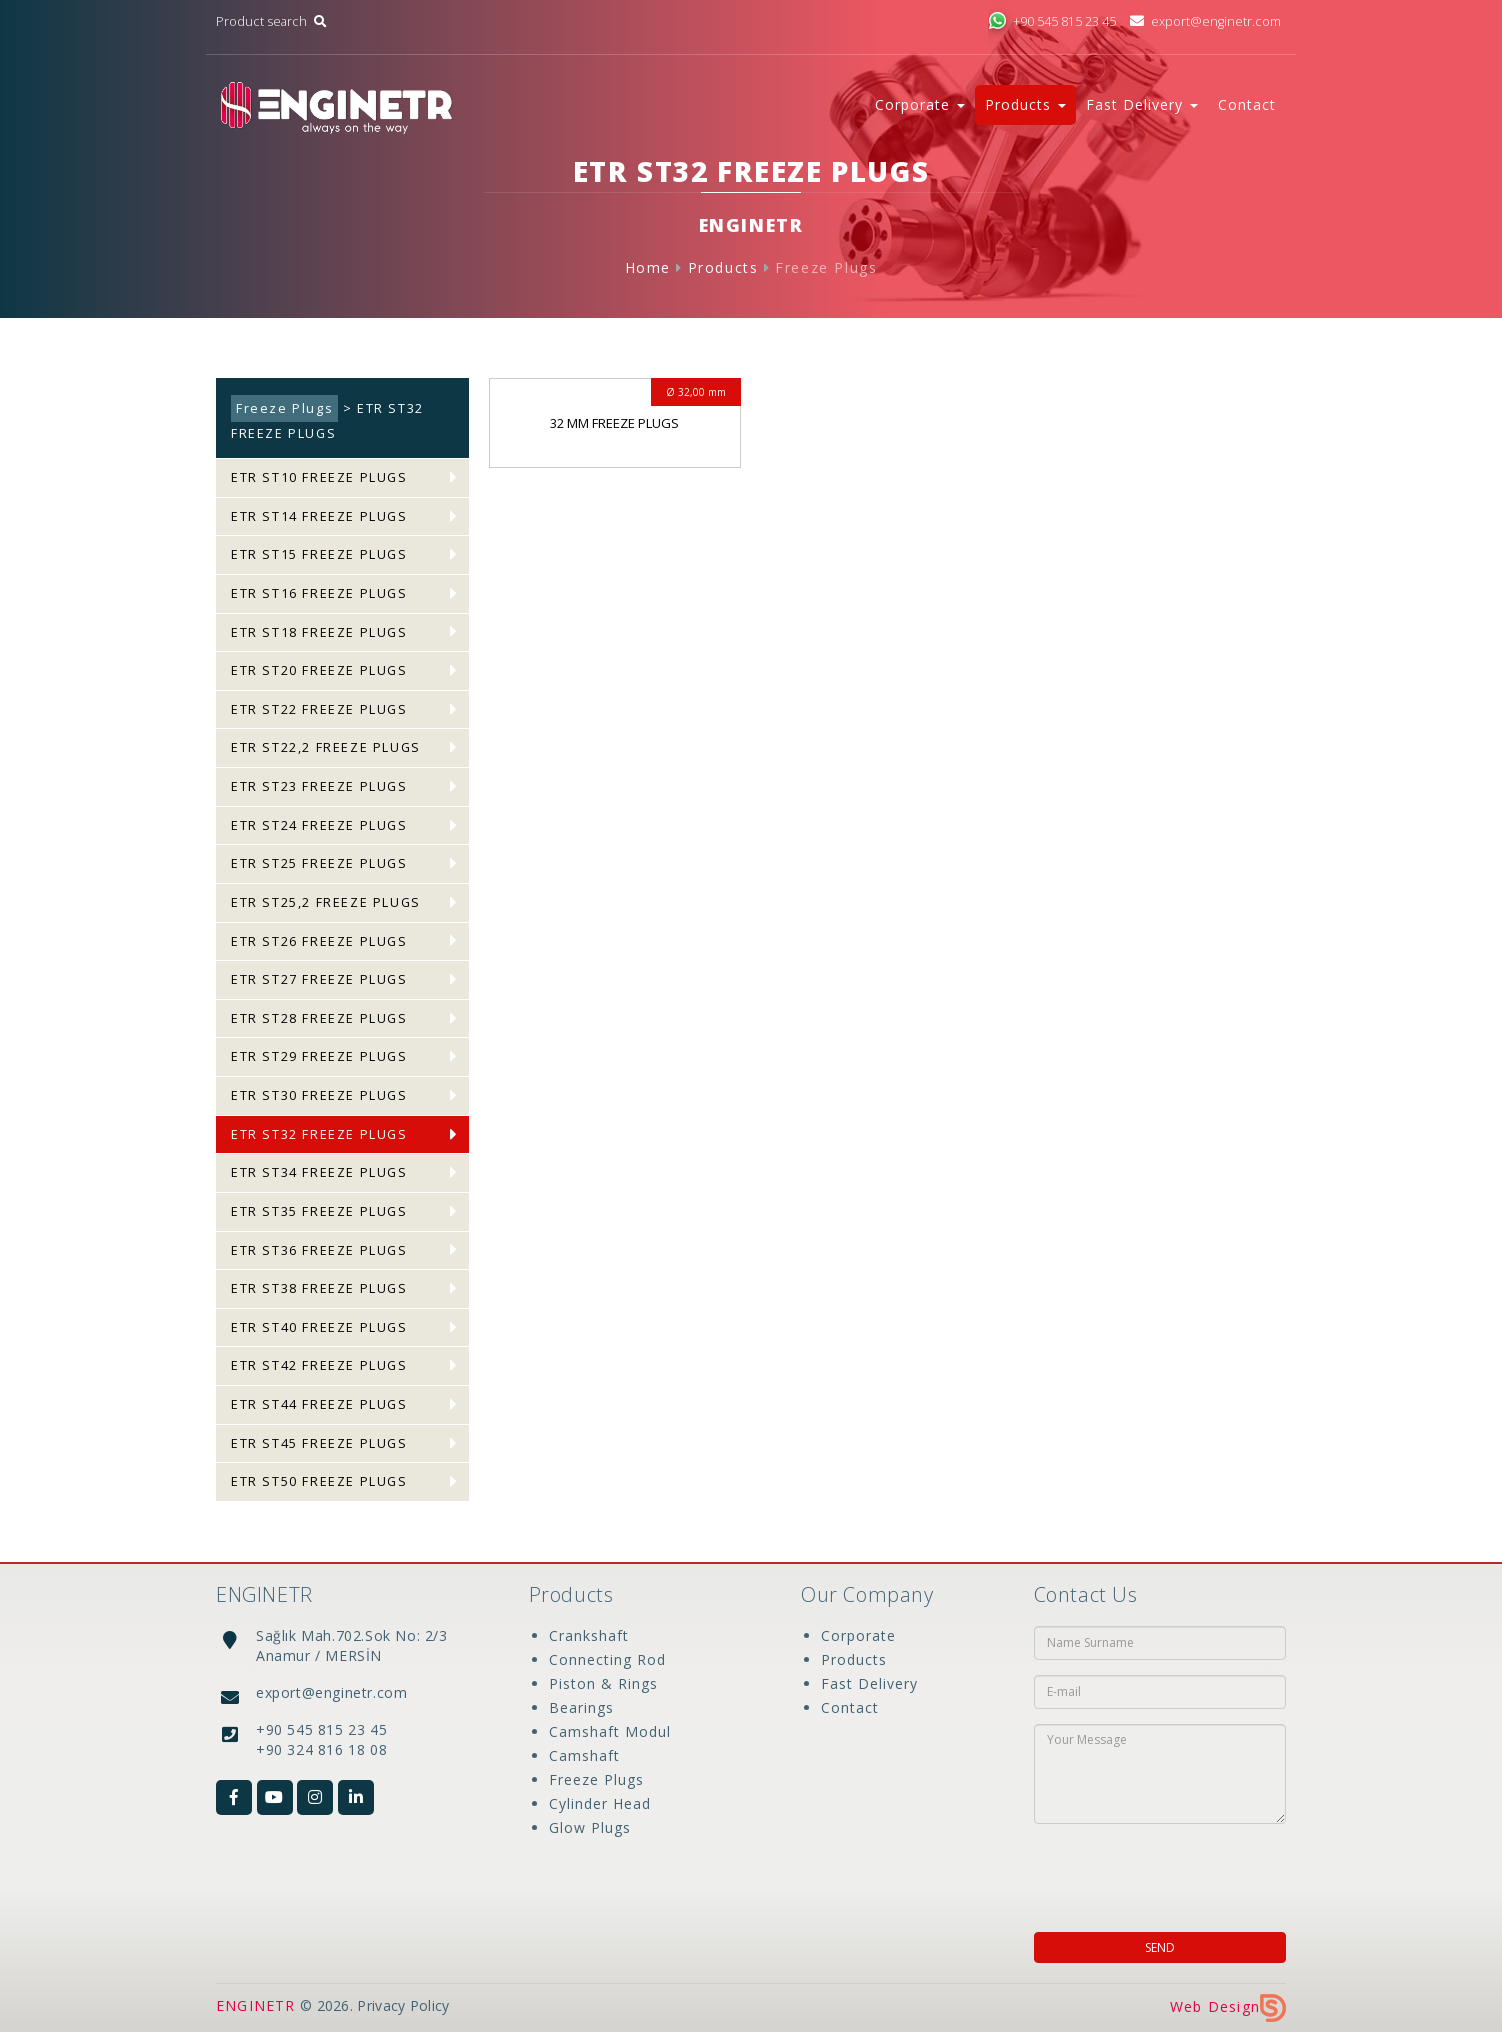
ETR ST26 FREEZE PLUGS (319, 941)
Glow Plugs (590, 1827)
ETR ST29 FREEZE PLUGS (319, 1056)
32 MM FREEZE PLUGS (614, 423)
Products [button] (1025, 104)
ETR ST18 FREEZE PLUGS (319, 632)
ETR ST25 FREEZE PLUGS (319, 863)
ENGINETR (256, 2005)
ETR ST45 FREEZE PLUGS (319, 1443)
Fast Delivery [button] (1142, 104)
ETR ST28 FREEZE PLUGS (319, 1018)
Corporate (858, 1635)
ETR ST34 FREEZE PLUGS (319, 1172)
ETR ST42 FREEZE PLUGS (319, 1365)
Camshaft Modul (610, 1731)
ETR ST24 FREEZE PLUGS (319, 825)
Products (723, 267)
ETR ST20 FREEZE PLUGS (319, 670)
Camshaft (584, 1755)
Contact (1247, 104)
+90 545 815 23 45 (1052, 21)
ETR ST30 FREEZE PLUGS (319, 1095)
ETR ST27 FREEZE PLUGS (319, 979)
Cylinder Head (600, 1803)
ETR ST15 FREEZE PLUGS (319, 554)
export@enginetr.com (1205, 21)
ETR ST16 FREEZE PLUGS (319, 593)
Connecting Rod (607, 1659)
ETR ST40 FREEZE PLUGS (319, 1327)
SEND (1160, 1947)
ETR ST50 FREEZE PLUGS (319, 1481)
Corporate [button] (920, 104)
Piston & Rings (603, 1683)
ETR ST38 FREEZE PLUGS (319, 1288)
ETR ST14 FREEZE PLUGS (319, 516)
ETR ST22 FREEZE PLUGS (319, 709)
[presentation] (1163, 1872)
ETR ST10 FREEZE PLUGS (319, 477)
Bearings (581, 1707)
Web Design (1228, 2006)
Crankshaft (589, 1635)
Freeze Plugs (826, 267)
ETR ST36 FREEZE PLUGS (319, 1250)
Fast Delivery (869, 1683)
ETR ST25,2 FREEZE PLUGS (326, 902)
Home (648, 267)
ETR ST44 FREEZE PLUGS (319, 1404)
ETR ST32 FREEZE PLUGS (319, 1134)
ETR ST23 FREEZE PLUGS (319, 786)
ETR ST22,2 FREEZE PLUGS (326, 747)
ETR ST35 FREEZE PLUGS (319, 1211)
